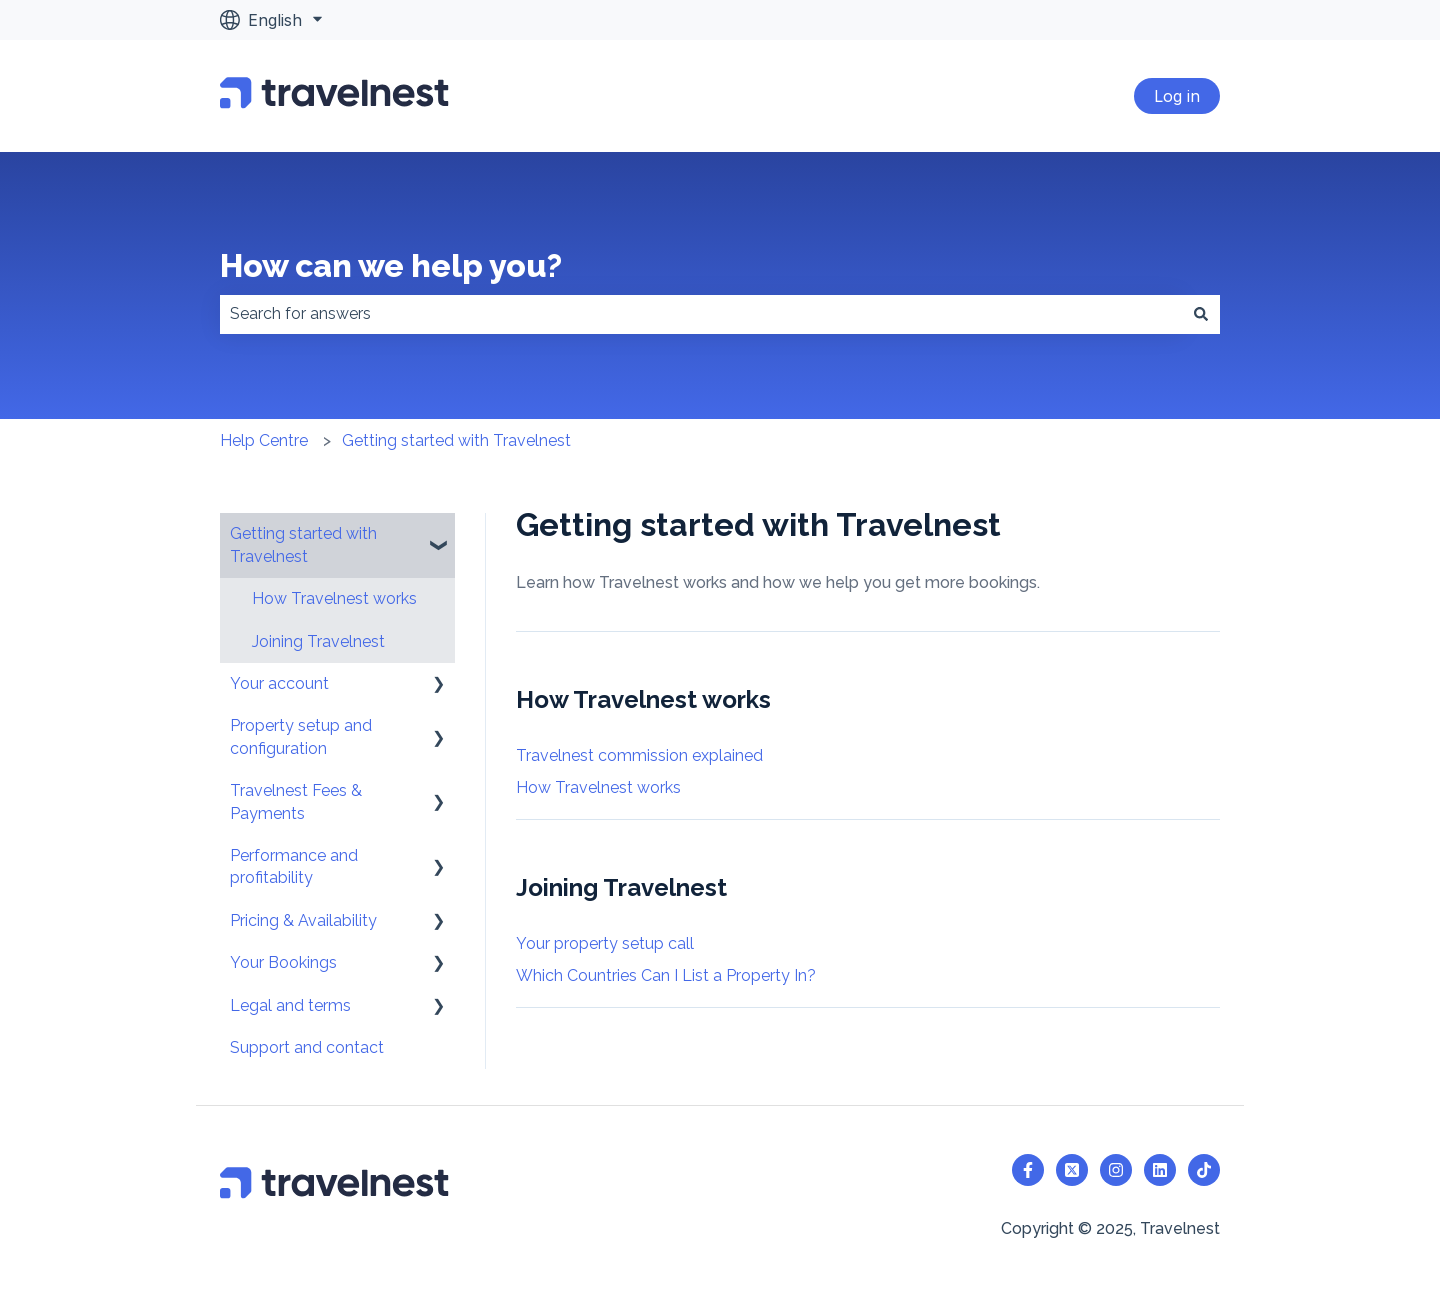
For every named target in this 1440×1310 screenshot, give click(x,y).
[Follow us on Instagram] (1116, 1170)
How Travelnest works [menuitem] (334, 598)
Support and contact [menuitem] (307, 1047)
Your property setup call (605, 943)
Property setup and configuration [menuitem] (301, 736)
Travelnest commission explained (639, 755)
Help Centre (264, 440)
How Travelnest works (598, 787)
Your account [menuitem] (279, 683)
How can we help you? (391, 265)
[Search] (1201, 314)
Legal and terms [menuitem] (290, 1005)
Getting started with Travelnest (456, 440)
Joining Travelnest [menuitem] (318, 641)
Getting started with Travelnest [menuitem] (303, 544)
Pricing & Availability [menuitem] (303, 920)
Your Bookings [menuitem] (283, 962)
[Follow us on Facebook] (1028, 1170)
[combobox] (701, 314)
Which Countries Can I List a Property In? (666, 975)
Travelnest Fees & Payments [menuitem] (296, 801)
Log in (1177, 96)
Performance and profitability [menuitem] (294, 866)
